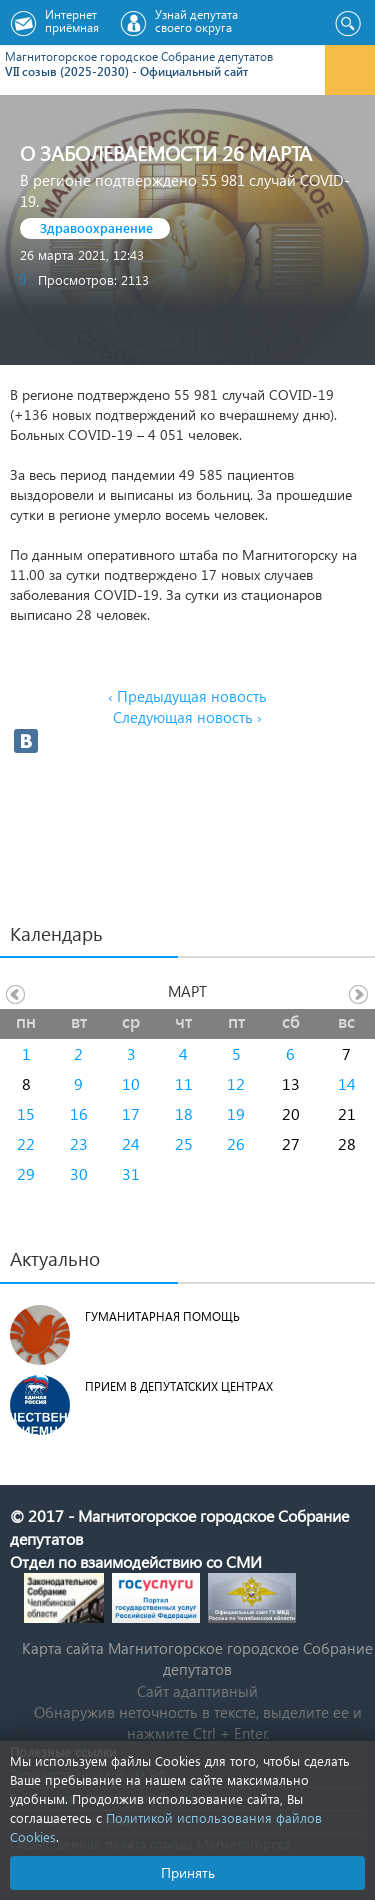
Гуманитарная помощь (162, 1316)
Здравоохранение (96, 227)
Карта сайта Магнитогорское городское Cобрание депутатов (197, 1658)
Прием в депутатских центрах (179, 1386)
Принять (188, 1872)
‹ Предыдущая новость (187, 696)
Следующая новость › (187, 717)
